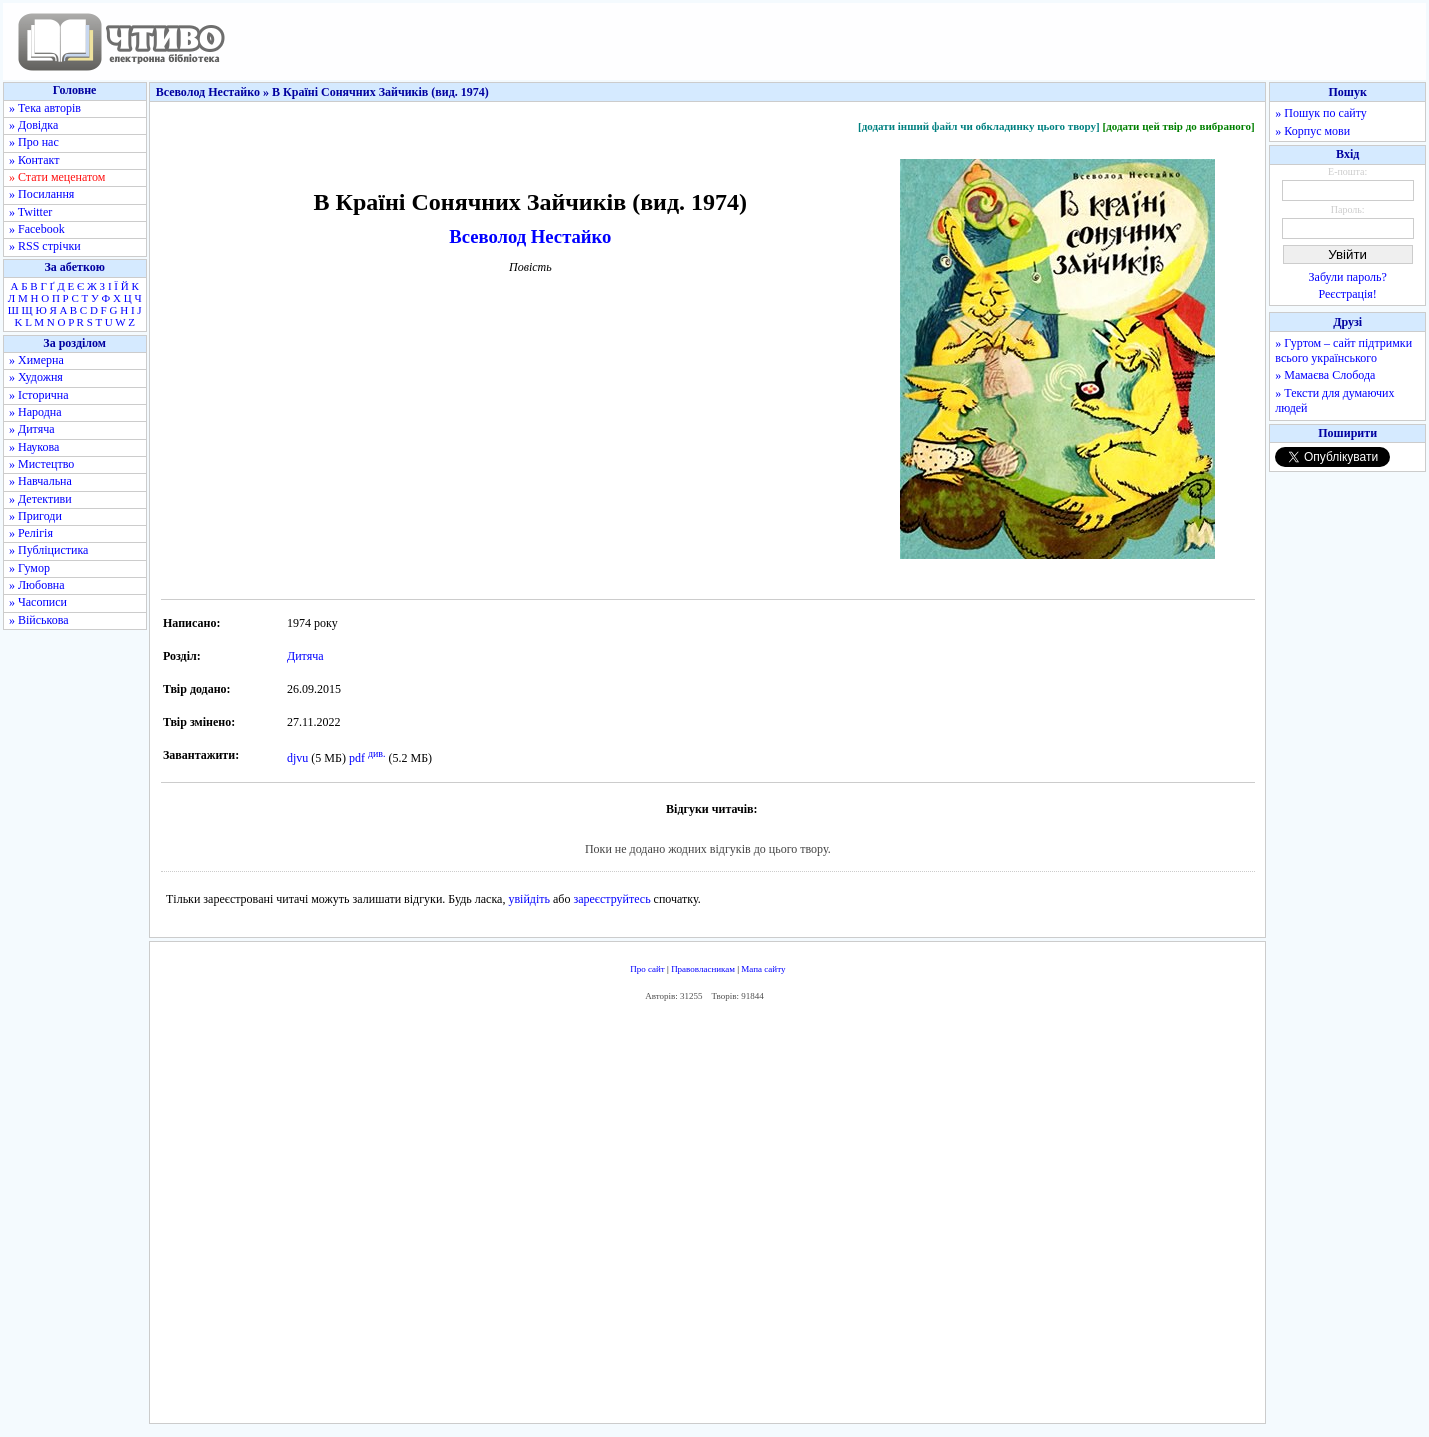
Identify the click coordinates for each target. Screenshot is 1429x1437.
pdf (357, 758)
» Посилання (41, 194)
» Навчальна (40, 481)
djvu (297, 758)
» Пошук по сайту (1320, 113)
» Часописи (38, 602)
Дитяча (305, 656)
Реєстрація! (1348, 294)
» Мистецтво (41, 464)
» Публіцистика (48, 550)
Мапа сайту (763, 969)
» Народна (35, 412)
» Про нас (34, 142)
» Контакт (34, 160)
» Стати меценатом (57, 177)
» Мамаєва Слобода (1325, 375)
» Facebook (37, 229)
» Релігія (31, 533)
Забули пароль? (1348, 277)
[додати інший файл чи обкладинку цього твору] (979, 126)
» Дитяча (32, 429)
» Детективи (40, 499)
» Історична (39, 395)
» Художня (36, 377)
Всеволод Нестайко (530, 236)
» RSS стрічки (45, 246)
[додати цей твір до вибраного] (1178, 126)
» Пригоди (35, 516)
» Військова (39, 620)
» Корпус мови (1312, 131)
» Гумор (29, 568)
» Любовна (37, 585)
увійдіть (529, 899)
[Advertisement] (708, 1217)
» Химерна (36, 360)
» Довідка (33, 125)
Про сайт (647, 969)
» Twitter (30, 212)
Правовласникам (703, 969)
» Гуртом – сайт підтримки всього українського (1343, 350)
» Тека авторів (45, 108)
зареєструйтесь (611, 899)
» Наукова (34, 447)
